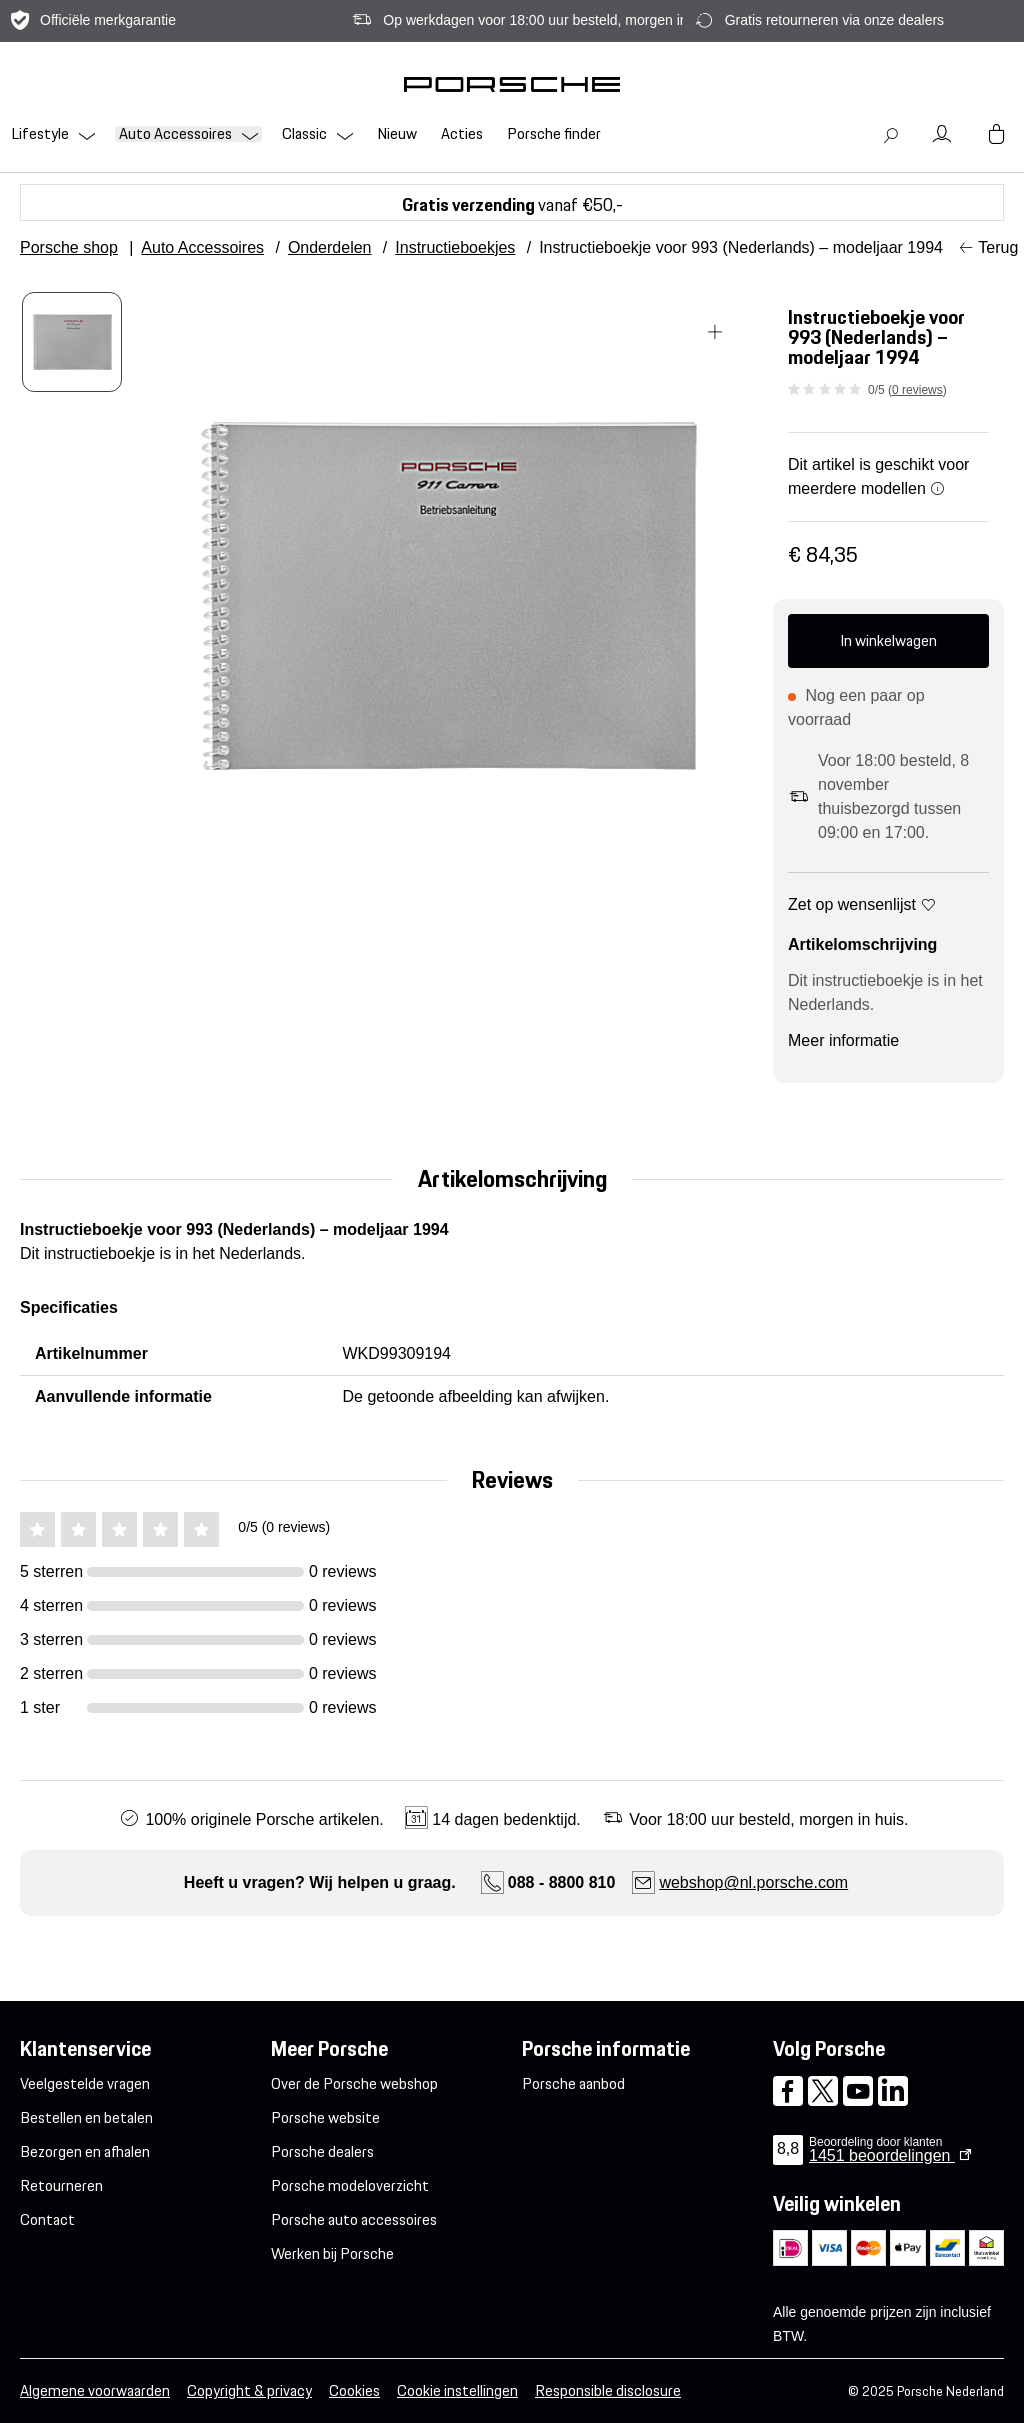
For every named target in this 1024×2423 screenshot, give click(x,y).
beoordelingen (882, 2155)
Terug (998, 247)
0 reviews (917, 390)
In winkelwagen (888, 640)
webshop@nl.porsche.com (753, 1882)
